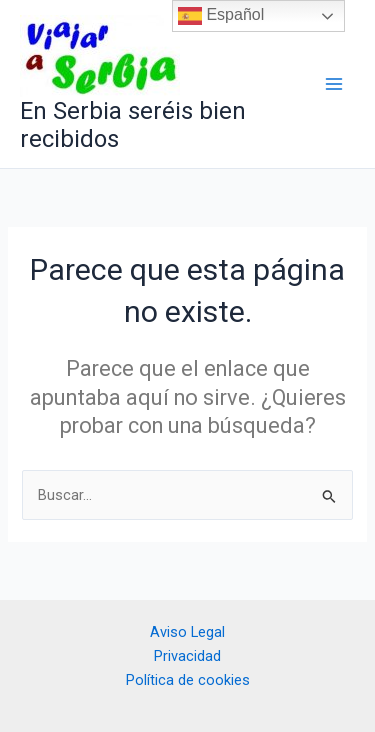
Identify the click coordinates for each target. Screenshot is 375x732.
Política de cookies (188, 680)
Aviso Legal (187, 632)
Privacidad (187, 656)
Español (221, 16)
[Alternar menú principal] (334, 84)
